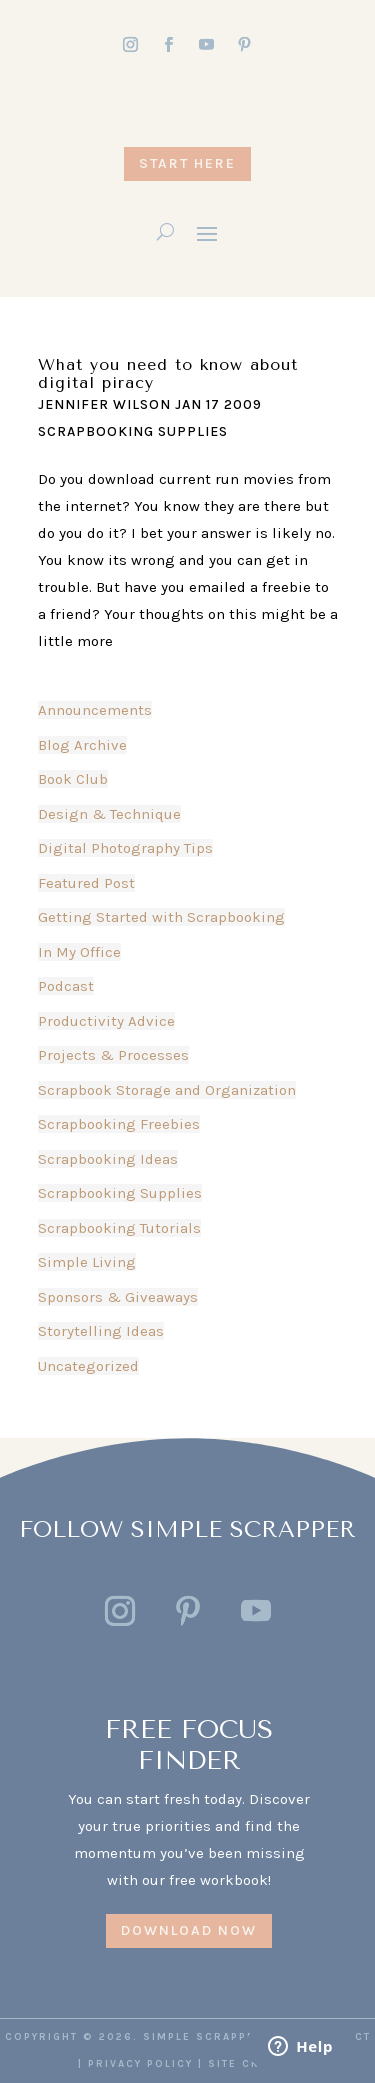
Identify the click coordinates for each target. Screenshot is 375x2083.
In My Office (79, 952)
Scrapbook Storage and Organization (167, 1090)
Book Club (73, 779)
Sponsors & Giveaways (118, 1297)
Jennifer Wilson (104, 404)
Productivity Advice (106, 1021)
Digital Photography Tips (125, 848)
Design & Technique (109, 814)
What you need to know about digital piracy (168, 373)
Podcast (66, 986)
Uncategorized (88, 1366)
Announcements (95, 710)
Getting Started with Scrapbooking (161, 917)
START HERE (187, 163)
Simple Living (87, 1262)
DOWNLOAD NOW (189, 1930)
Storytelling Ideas (101, 1331)
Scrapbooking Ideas (108, 1159)
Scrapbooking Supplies (133, 431)
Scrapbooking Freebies (119, 1124)
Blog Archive (82, 745)
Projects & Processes (113, 1055)
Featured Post (86, 883)
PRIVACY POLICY (140, 2064)
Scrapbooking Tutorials (119, 1228)
